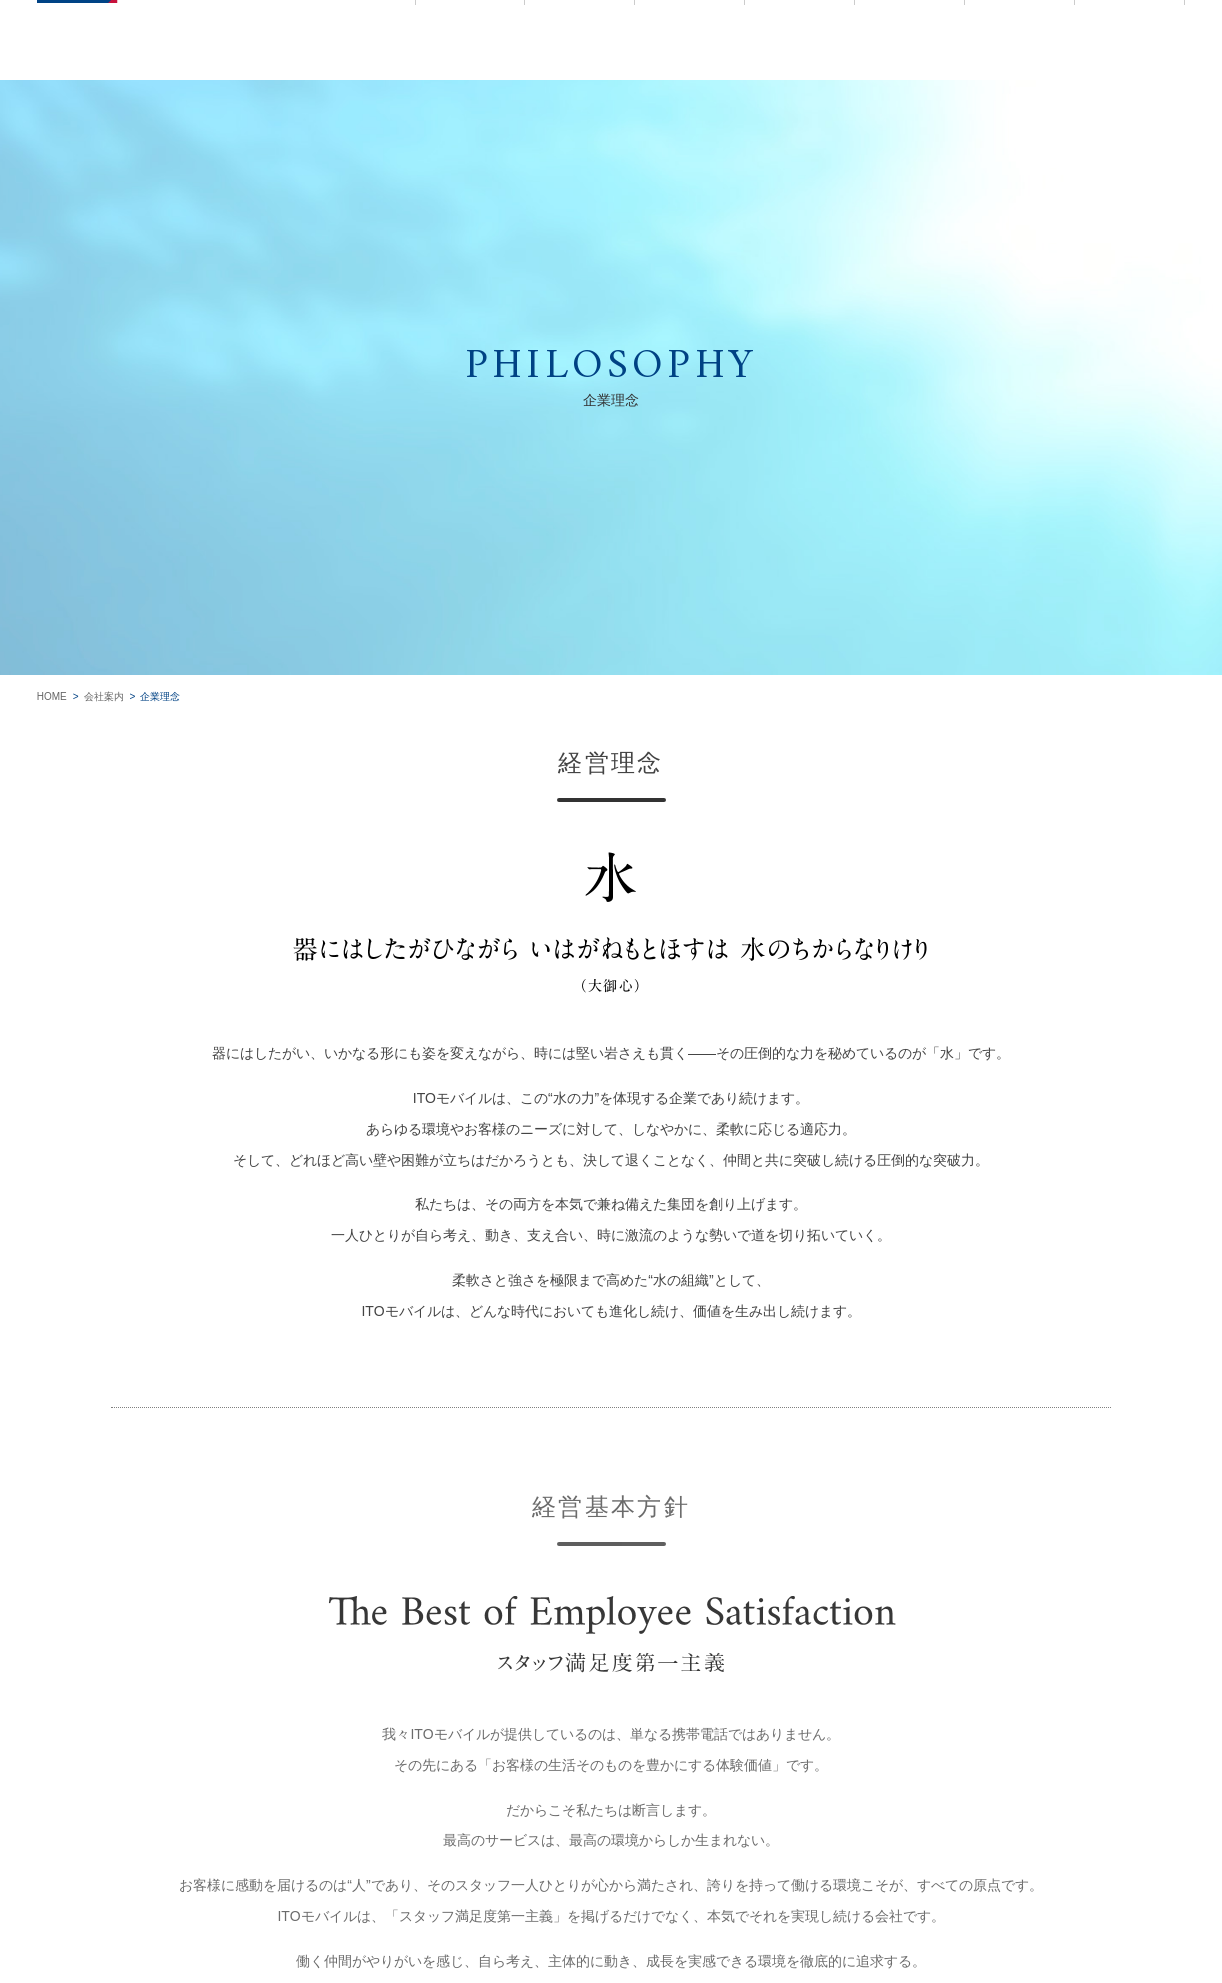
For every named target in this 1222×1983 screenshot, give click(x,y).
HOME (52, 696)
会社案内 (104, 696)
